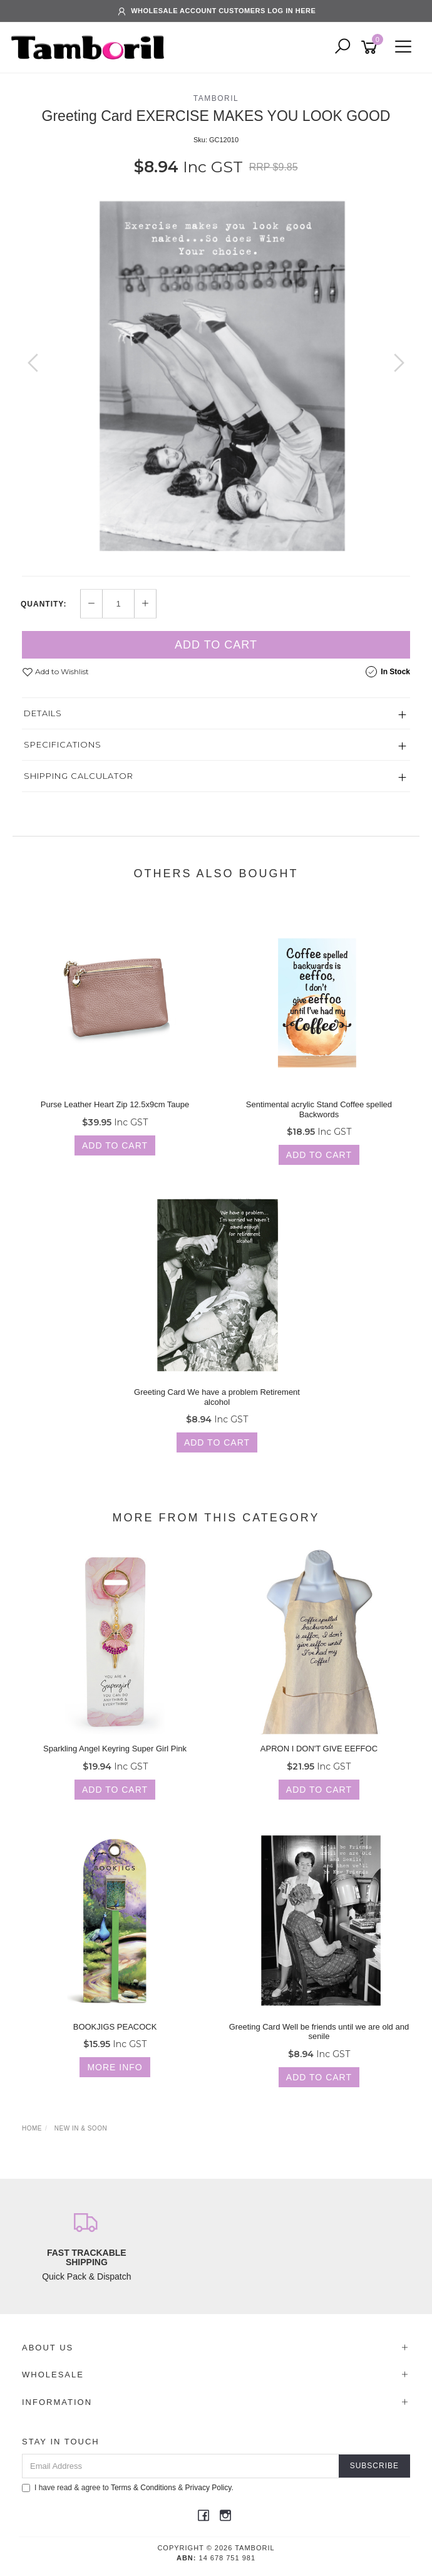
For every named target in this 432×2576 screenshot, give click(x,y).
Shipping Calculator (78, 776)
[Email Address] (180, 2466)
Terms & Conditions (143, 2487)
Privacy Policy (208, 2487)
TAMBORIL (216, 98)
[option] (216, 375)
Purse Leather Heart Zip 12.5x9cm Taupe (115, 1104)
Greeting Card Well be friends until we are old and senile (319, 2032)
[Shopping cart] (371, 47)
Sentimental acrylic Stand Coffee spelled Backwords (319, 1109)
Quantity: (43, 604)
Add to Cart (216, 645)
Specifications (62, 744)
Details (43, 713)
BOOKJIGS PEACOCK (115, 2026)
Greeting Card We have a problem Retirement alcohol (217, 1397)
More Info (114, 2067)
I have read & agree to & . (128, 2487)
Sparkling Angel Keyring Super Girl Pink (115, 1748)
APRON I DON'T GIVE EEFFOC (319, 1748)
